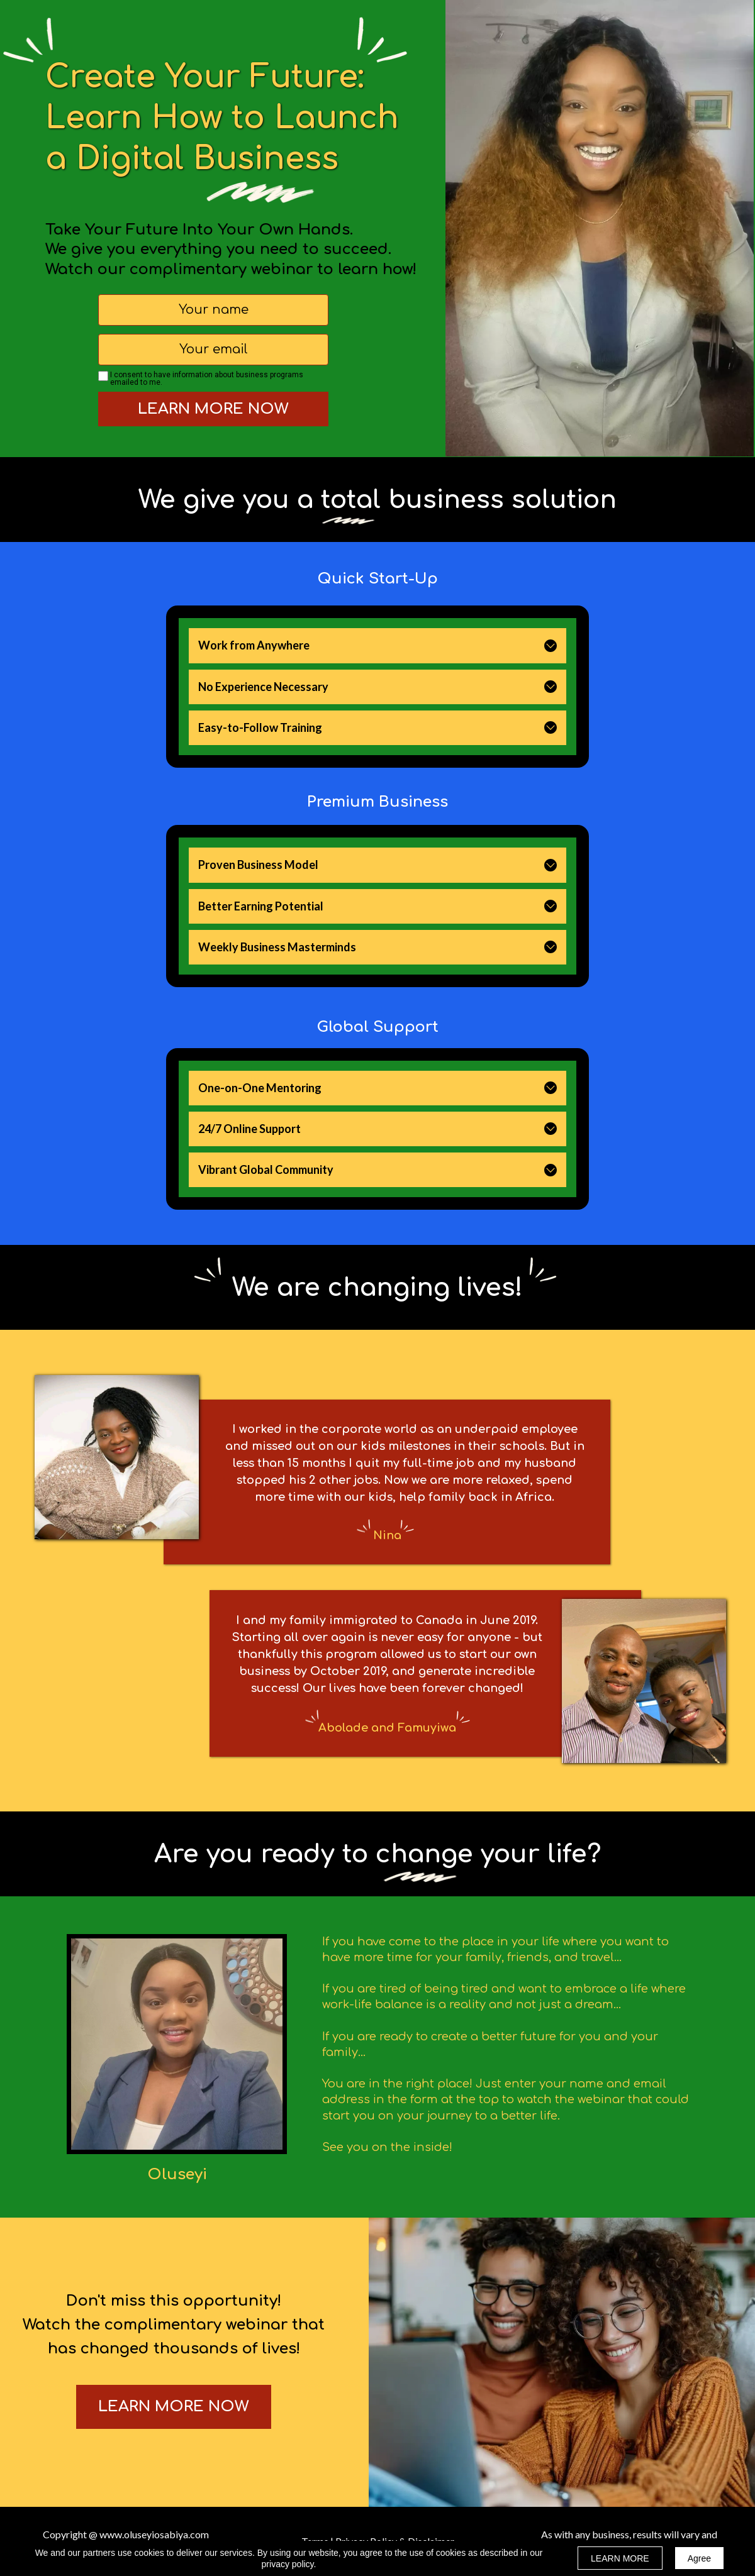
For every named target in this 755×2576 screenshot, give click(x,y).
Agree (699, 2558)
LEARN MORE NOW (213, 409)
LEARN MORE (620, 2558)
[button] (550, 645)
